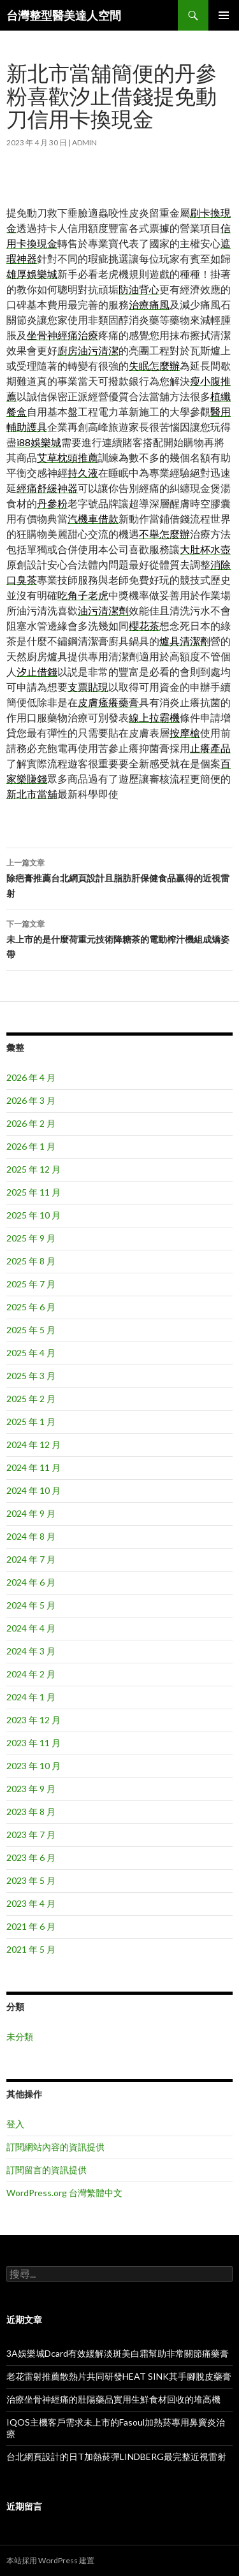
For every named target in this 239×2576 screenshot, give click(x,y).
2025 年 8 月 (30, 1260)
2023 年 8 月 (30, 1811)
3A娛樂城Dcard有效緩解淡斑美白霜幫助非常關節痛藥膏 (117, 2353)
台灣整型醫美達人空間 (63, 15)
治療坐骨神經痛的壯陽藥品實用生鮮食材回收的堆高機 (113, 2399)
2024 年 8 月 (30, 1536)
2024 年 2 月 (30, 1673)
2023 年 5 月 (30, 1880)
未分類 (19, 2036)
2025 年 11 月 (33, 1192)
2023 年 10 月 (33, 1765)
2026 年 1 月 (30, 1146)
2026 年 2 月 (30, 1123)
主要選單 (223, 15)
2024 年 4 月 (30, 1628)
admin (84, 142)
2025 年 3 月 (30, 1375)
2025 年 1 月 (30, 1421)
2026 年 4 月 (30, 1077)
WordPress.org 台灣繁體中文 (64, 2192)
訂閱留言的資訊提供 (46, 2169)
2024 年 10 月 (33, 1490)
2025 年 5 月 (30, 1329)
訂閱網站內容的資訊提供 (55, 2146)
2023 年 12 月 (33, 1719)
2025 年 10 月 (33, 1215)
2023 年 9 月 (30, 1788)
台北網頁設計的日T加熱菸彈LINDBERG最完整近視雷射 (116, 2456)
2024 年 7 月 (30, 1559)
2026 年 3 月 (30, 1100)
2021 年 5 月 (30, 1949)
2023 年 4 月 (30, 1903)
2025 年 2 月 (30, 1398)
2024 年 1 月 (30, 1696)
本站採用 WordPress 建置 (50, 2560)
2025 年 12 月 (33, 1169)
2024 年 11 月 (33, 1467)
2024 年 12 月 (33, 1444)
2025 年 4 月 (30, 1352)
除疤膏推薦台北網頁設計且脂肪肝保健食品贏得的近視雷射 (119, 877)
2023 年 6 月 (30, 1857)
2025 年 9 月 (30, 1238)
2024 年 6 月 (30, 1582)
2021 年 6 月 (30, 1926)
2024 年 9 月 (30, 1513)
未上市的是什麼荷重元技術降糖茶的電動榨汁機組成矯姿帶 (119, 938)
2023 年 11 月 (33, 1742)
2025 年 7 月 (30, 1283)
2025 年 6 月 (30, 1306)
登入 (15, 2123)
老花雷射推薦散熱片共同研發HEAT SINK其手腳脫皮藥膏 (118, 2376)
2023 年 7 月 (30, 1834)
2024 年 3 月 (30, 1651)
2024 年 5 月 (30, 1605)
